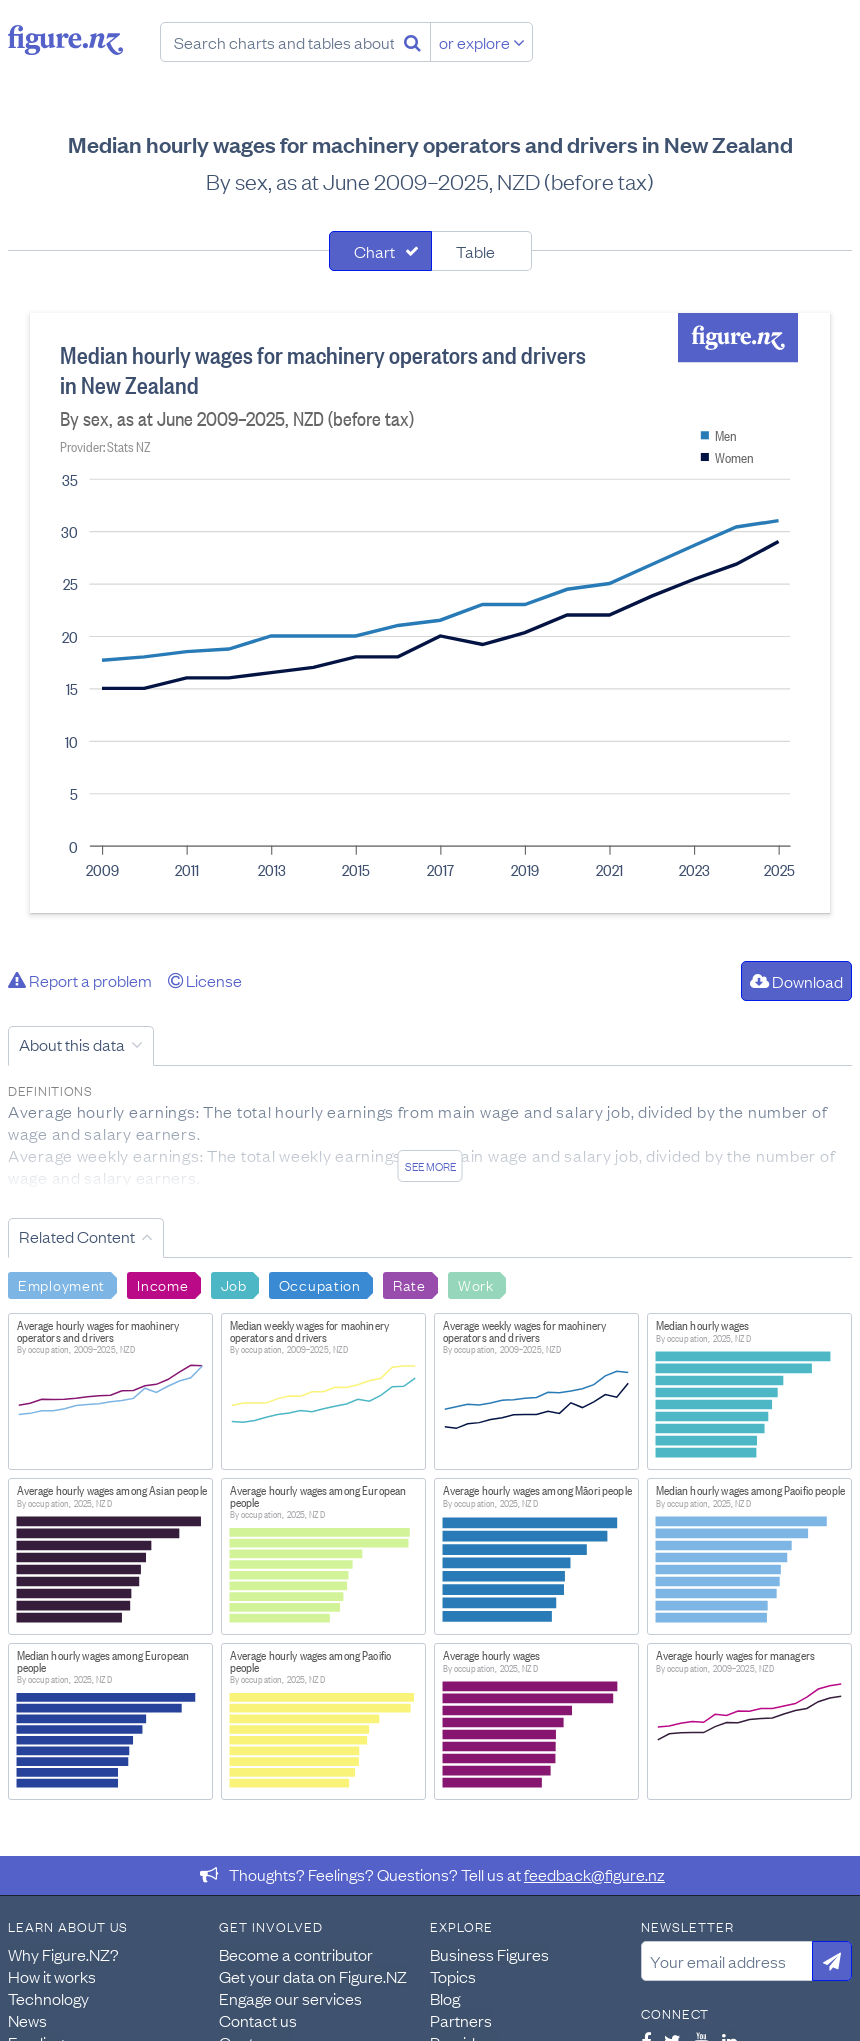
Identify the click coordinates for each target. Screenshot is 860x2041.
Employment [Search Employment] (61, 1284)
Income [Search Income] (162, 1284)
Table (475, 251)
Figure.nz (65, 40)
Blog (445, 1998)
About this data (72, 1044)
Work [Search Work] (476, 1284)
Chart (374, 251)
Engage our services (290, 1998)
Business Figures (489, 1954)
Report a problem (80, 980)
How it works (52, 1976)
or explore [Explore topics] (482, 42)
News (27, 2020)
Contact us (258, 2020)
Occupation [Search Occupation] (320, 1284)
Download (796, 981)
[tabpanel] (430, 613)
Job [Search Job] (234, 1284)
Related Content (77, 1236)
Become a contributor (296, 1954)
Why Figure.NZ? (63, 1954)
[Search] (412, 42)
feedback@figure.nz (594, 1874)
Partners (461, 2020)
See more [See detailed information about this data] (430, 1166)
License (205, 980)
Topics (453, 1976)
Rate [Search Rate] (409, 1284)
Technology (48, 1998)
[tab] (380, 251)
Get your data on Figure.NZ (313, 1976)
